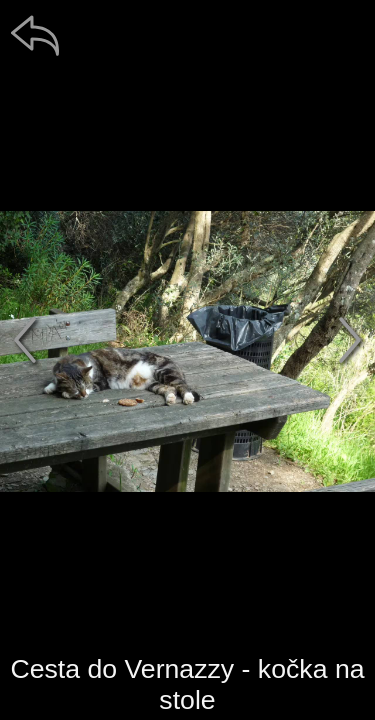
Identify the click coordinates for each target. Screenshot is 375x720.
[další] (350, 340)
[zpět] (35, 35)
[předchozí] (25, 340)
